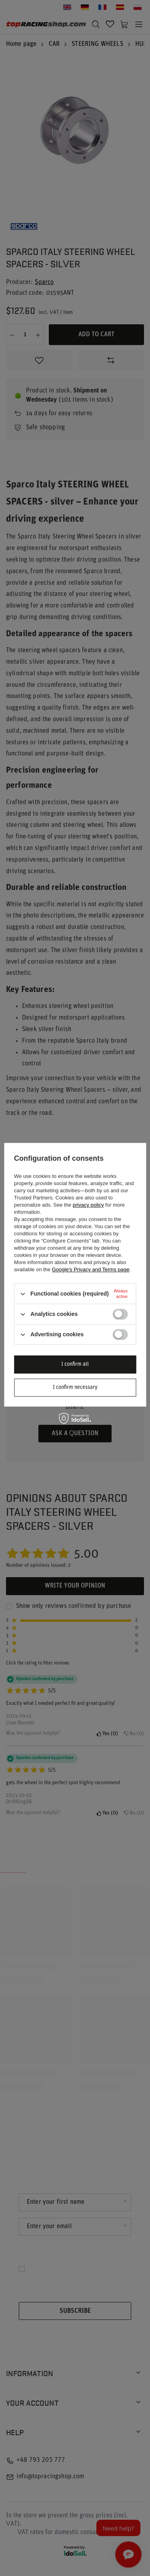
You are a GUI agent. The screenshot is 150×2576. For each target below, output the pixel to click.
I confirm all (75, 1364)
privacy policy (88, 1205)
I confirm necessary (75, 1388)
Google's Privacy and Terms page (91, 1269)
